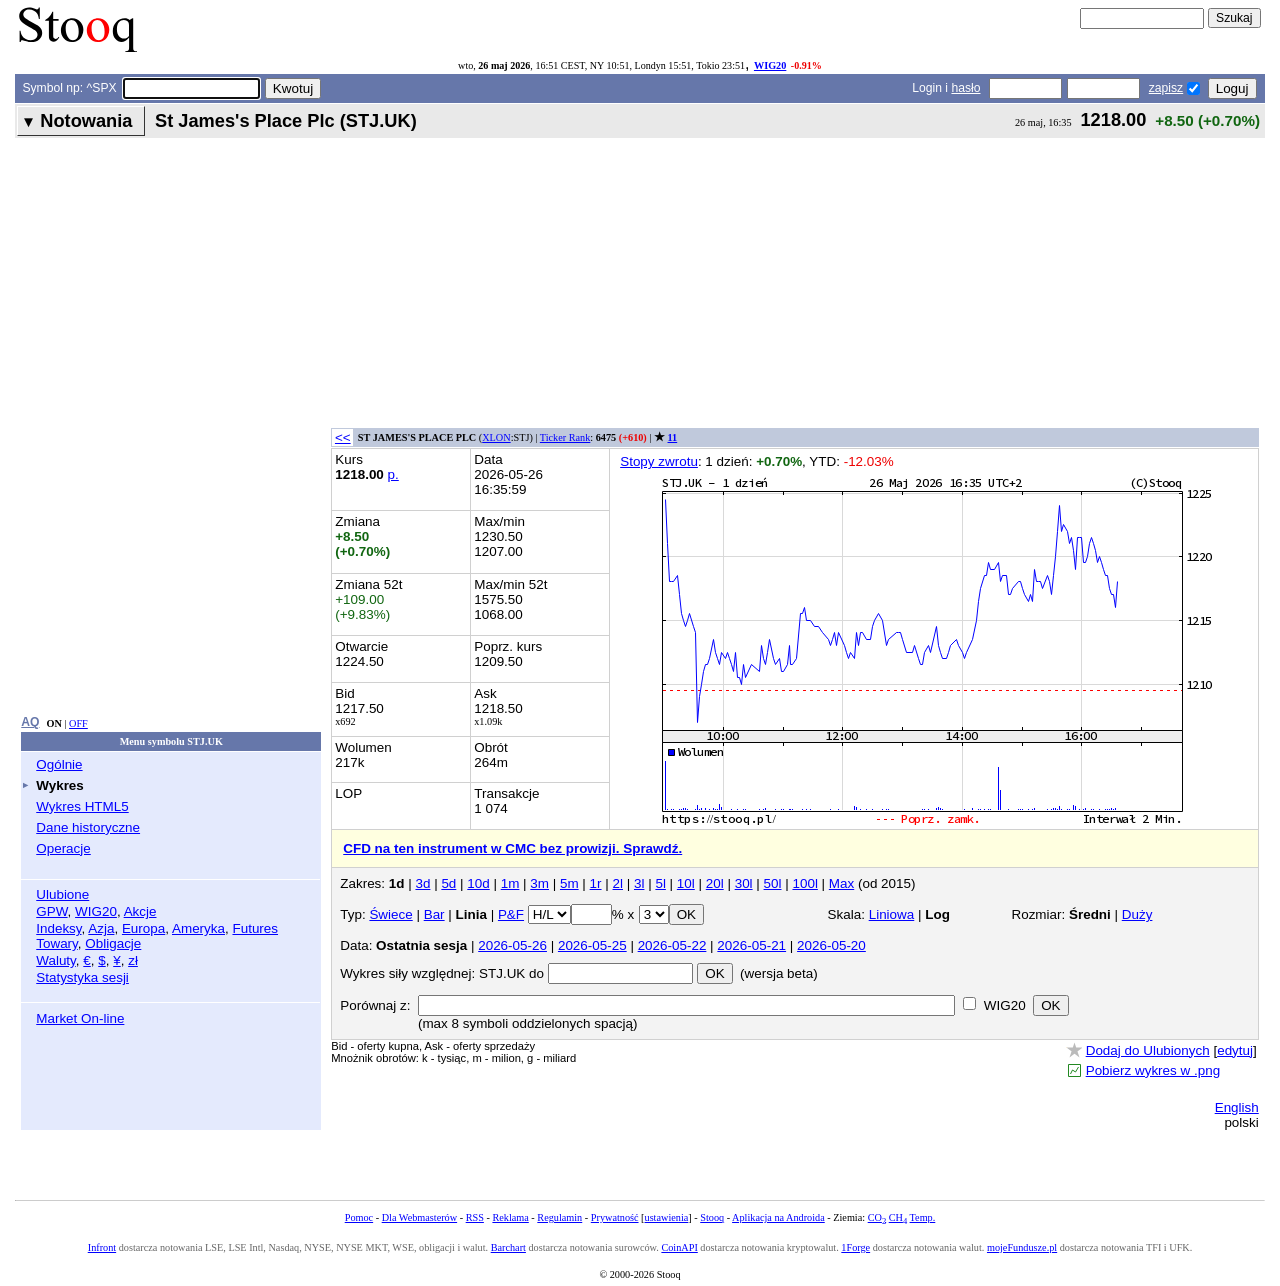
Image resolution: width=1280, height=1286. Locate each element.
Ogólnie (59, 764)
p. (393, 474)
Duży (1137, 914)
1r (596, 883)
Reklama (510, 1217)
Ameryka (198, 928)
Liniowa (892, 914)
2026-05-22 (672, 945)
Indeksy (58, 928)
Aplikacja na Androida (778, 1217)
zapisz (1166, 88)
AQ (30, 722)
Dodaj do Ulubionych (1148, 1050)
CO (877, 1217)
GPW (51, 911)
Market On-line (80, 1018)
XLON (496, 437)
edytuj (1235, 1050)
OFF (78, 723)
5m (569, 883)
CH (898, 1217)
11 (673, 437)
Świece (390, 914)
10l (686, 883)
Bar (434, 914)
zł (133, 960)
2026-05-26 (512, 945)
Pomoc (359, 1217)
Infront (102, 1247)
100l (804, 883)
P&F (511, 914)
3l (639, 883)
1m (510, 883)
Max (841, 883)
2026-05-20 (831, 945)
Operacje (63, 848)
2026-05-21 (751, 945)
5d (448, 883)
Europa (143, 928)
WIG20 (770, 65)
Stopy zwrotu (659, 461)
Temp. (923, 1217)
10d (478, 883)
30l (744, 883)
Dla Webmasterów (419, 1217)
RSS (475, 1217)
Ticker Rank (565, 437)
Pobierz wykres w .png (1153, 1070)
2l (618, 883)
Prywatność (615, 1217)
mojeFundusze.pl (1022, 1247)
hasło (965, 88)
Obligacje (113, 943)
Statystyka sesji (82, 977)
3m (539, 883)
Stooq (712, 1217)
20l (715, 883)
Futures (255, 928)
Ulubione (62, 894)
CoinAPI (679, 1247)
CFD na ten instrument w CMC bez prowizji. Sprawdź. (512, 848)
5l (660, 883)
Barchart (508, 1247)
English (1237, 1107)
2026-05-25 (592, 945)
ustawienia (667, 1217)
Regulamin (559, 1217)
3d (422, 883)
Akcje (140, 911)
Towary (57, 943)
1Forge (855, 1247)
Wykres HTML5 (82, 806)
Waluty (56, 960)
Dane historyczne (88, 827)
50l (773, 883)
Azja (101, 928)
